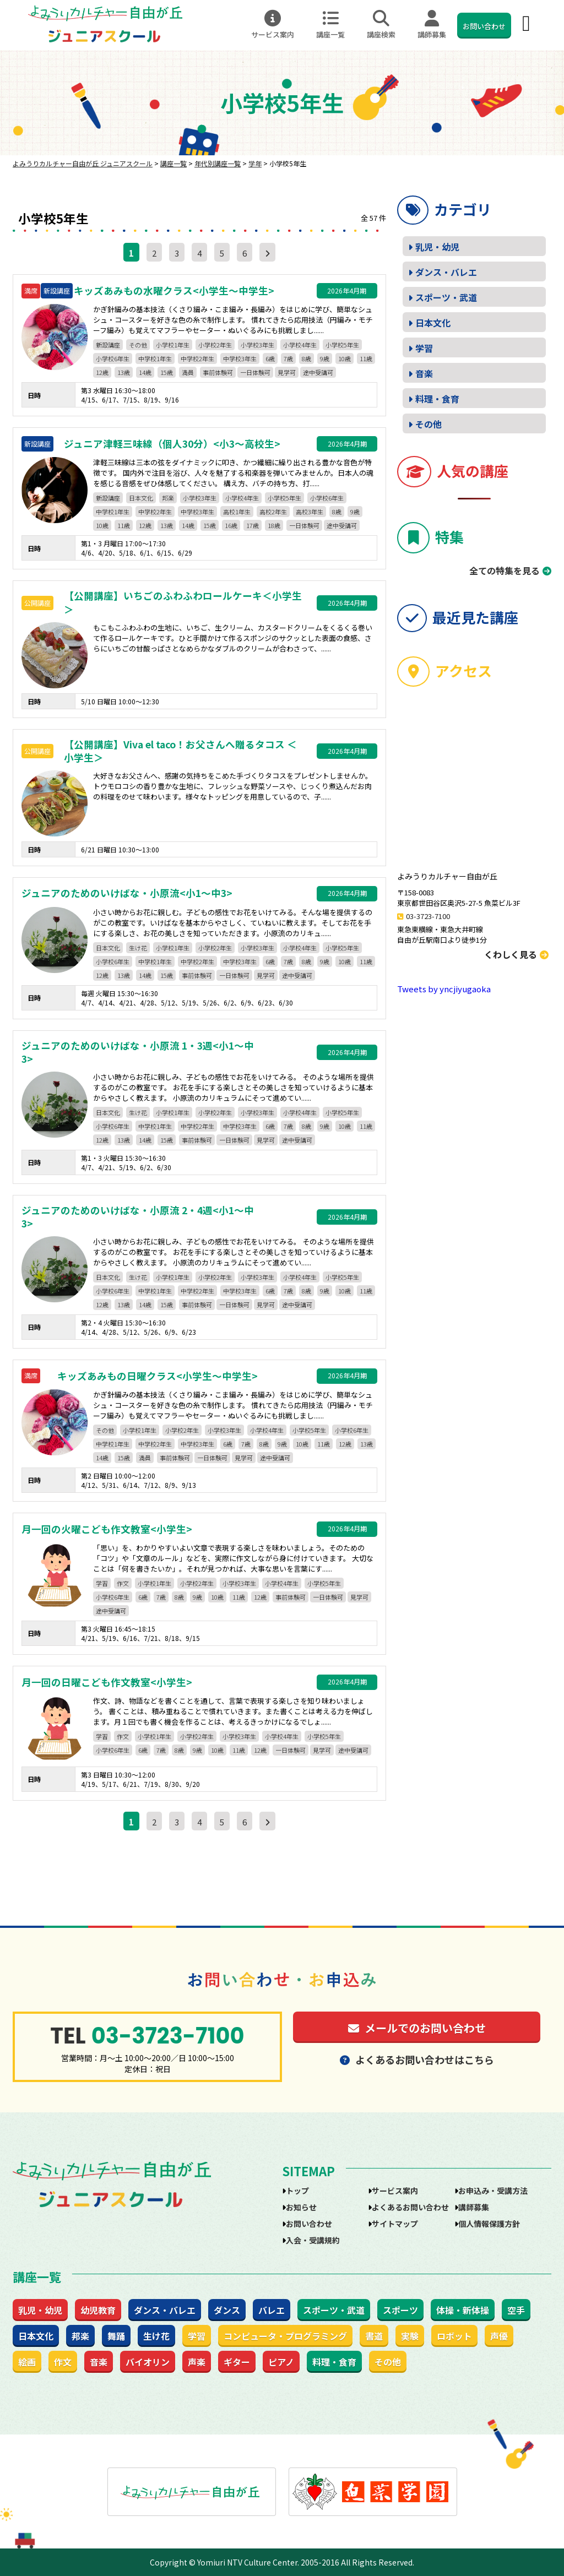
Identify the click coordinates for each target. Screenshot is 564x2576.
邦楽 (168, 497)
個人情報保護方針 (489, 2223)
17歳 (252, 525)
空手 (516, 2310)
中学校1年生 (155, 358)
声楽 (196, 2361)
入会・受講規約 (313, 2240)
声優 (499, 2336)
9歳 (324, 358)
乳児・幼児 (437, 246)
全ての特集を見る (504, 570)
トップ (297, 2190)
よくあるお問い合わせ (410, 2207)
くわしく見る (516, 954)
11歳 (366, 358)
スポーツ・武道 (446, 297)
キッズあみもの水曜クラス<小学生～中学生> (174, 290)
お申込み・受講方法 (493, 2190)
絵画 (27, 2361)
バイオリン (148, 2361)
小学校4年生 (300, 344)
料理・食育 (437, 398)
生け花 (138, 947)
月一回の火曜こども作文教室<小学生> (106, 1529)
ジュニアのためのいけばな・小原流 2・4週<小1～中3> (137, 1217)
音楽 (424, 373)
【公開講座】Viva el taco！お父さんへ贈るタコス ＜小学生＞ (180, 751)
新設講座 (108, 344)
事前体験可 (218, 372)
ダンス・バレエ (446, 272)
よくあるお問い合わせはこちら (417, 2059)
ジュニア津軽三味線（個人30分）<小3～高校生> (172, 443)
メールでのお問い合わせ (417, 2028)
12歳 (102, 372)
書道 (374, 2336)
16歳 (231, 525)
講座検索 (381, 25)
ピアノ (281, 2361)
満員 (188, 372)
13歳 (123, 372)
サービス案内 (272, 25)
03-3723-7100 (428, 916)
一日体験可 (255, 372)
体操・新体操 (462, 2310)
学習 (102, 1583)
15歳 (166, 372)
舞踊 (116, 2336)
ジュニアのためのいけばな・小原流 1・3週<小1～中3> (137, 1052)
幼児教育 (98, 2310)
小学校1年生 (172, 344)
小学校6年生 (112, 358)
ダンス (227, 2310)
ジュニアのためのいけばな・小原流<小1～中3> (126, 893)
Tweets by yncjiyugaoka (444, 988)
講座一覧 (330, 25)
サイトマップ (395, 2223)
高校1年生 (237, 511)
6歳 (270, 358)
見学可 (287, 372)
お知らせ (301, 2207)
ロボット (454, 2336)
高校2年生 (273, 511)
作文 (123, 1583)
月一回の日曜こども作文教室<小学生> (106, 1682)
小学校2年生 (215, 344)
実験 (410, 2336)
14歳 (145, 372)
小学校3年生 (257, 344)
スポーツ (400, 2310)
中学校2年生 (197, 358)
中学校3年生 (240, 358)
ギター (237, 2361)
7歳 (288, 358)
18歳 (274, 525)
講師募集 (431, 25)
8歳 (306, 358)
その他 (138, 344)
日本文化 (141, 497)
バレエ (271, 2310)
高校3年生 (309, 511)
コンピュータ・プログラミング (285, 2336)
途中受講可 (318, 372)
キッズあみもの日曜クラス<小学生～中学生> (157, 1376)
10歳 (344, 358)
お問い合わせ (484, 26)
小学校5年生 (342, 344)
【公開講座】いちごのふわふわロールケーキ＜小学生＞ (183, 602)
